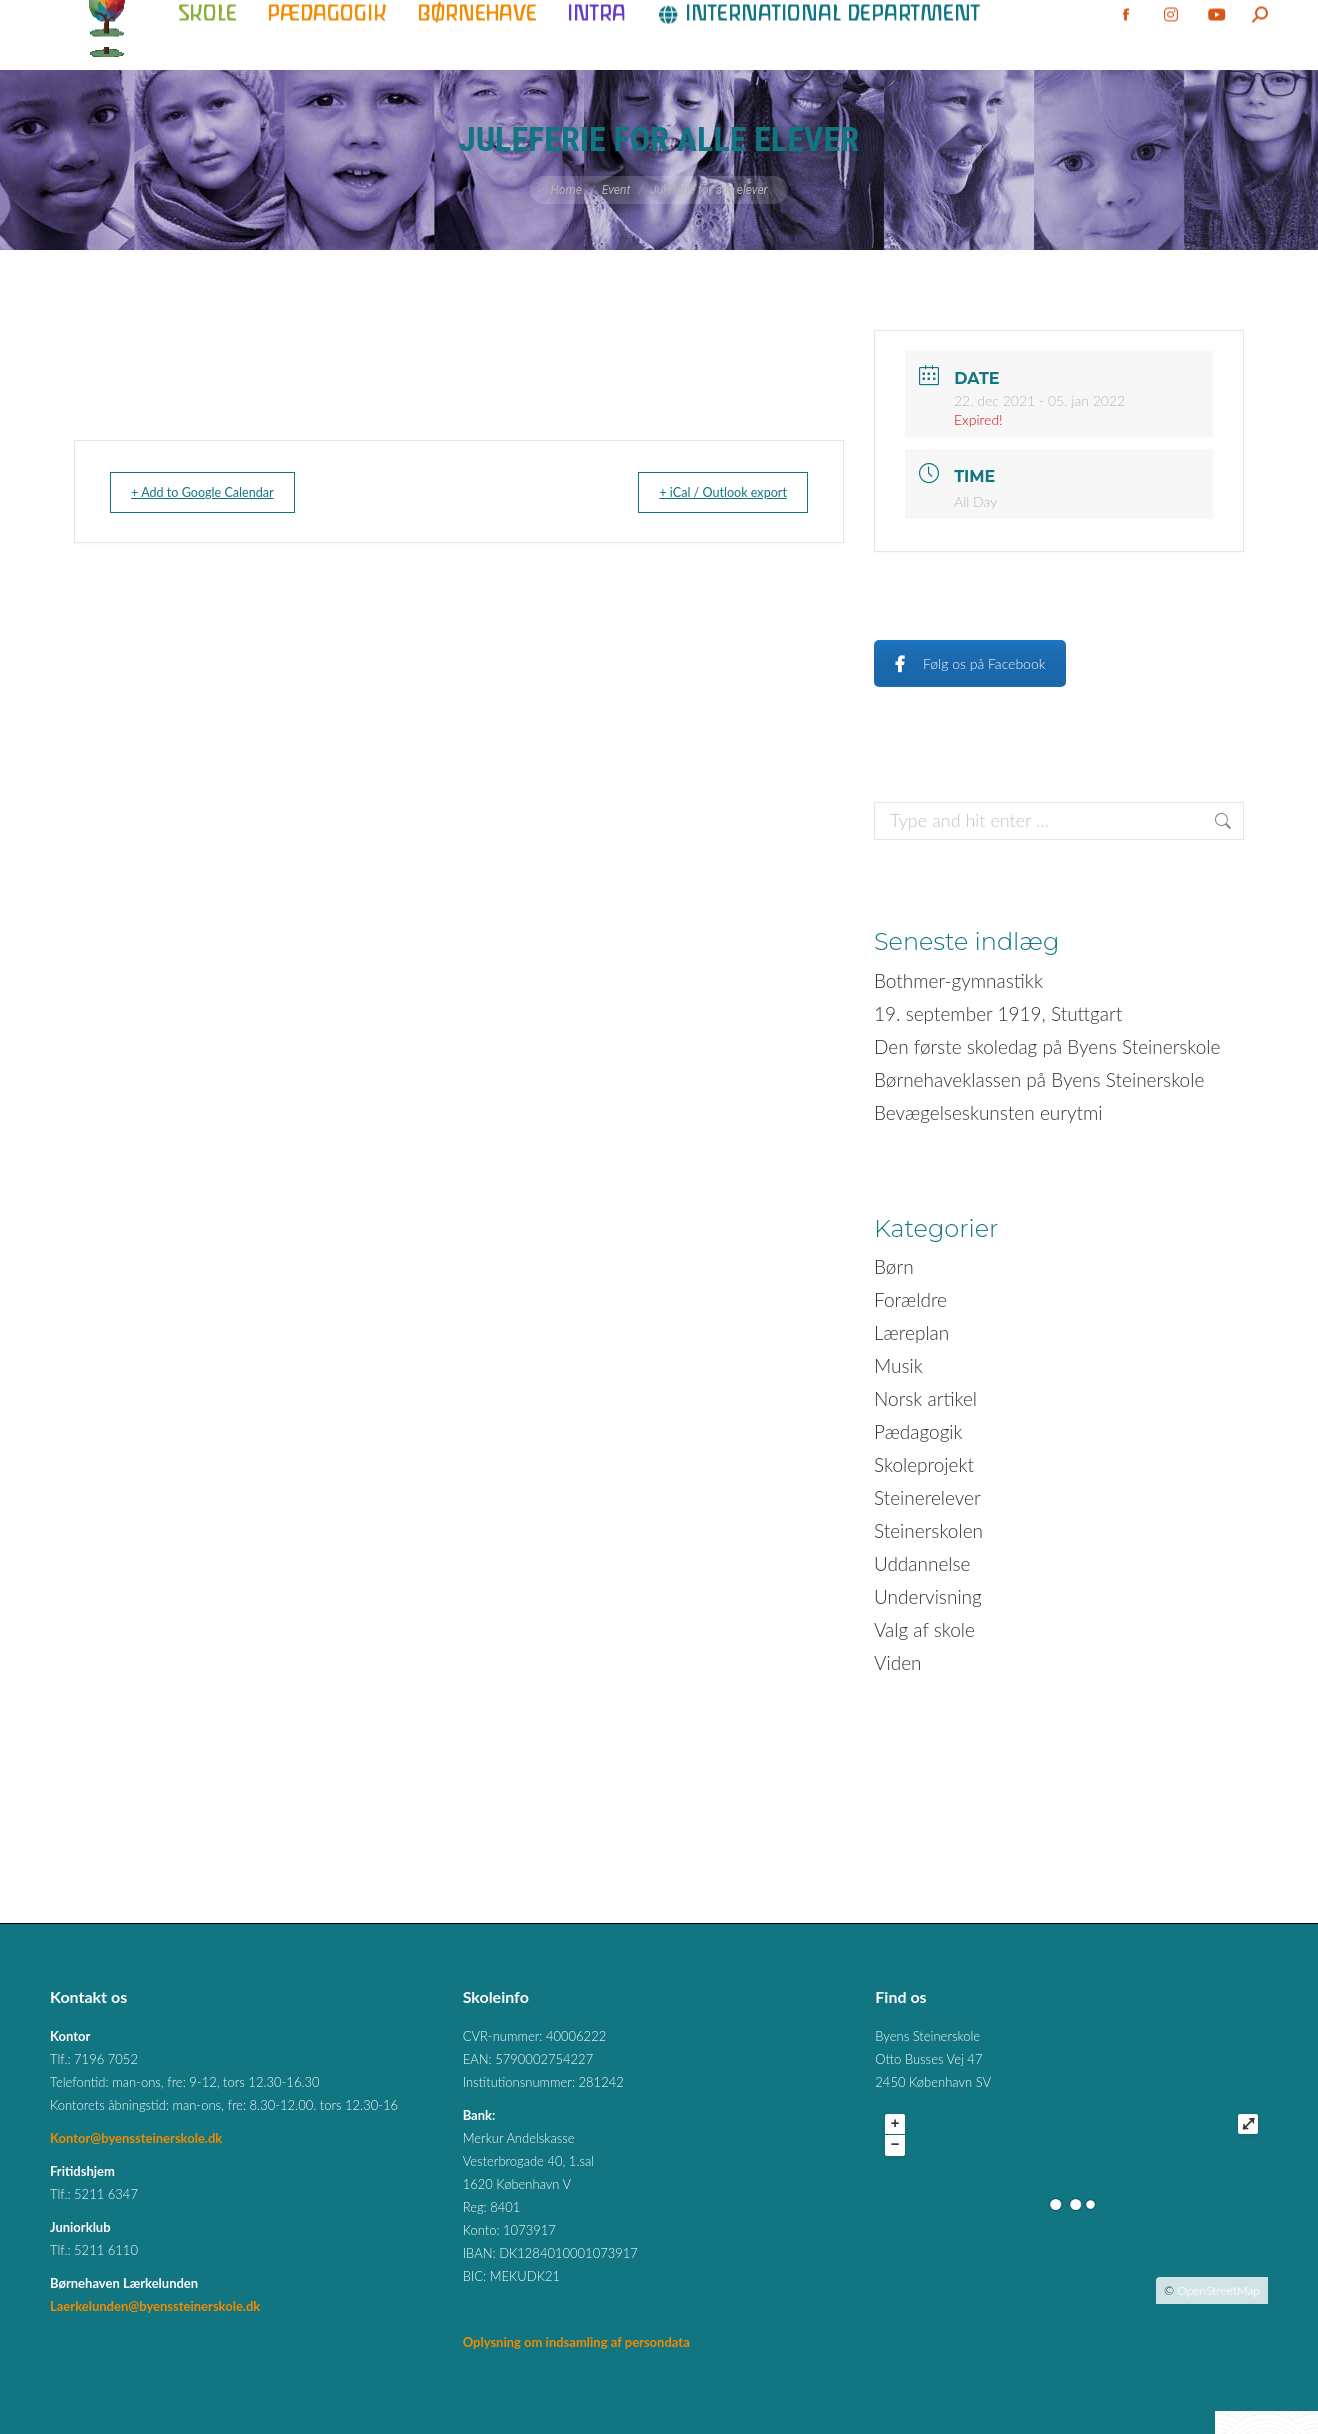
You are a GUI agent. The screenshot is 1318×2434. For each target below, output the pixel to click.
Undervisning (928, 1596)
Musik (898, 1365)
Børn (894, 1266)
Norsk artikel (925, 1398)
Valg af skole (924, 1629)
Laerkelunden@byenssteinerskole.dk (155, 2306)
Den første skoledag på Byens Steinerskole (1047, 1046)
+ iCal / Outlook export (707, 492)
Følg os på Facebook (970, 663)
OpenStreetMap (1218, 2290)
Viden (898, 1662)
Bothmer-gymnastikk (958, 980)
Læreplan (911, 1332)
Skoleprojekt (924, 1464)
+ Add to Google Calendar (218, 492)
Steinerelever (927, 1497)
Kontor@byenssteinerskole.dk (136, 2138)
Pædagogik (918, 1431)
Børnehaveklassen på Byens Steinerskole (1039, 1079)
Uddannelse (922, 1563)
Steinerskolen (928, 1530)
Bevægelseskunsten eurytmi (988, 1112)
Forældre (910, 1299)
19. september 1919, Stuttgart (998, 1013)
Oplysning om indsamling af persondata (576, 2342)
